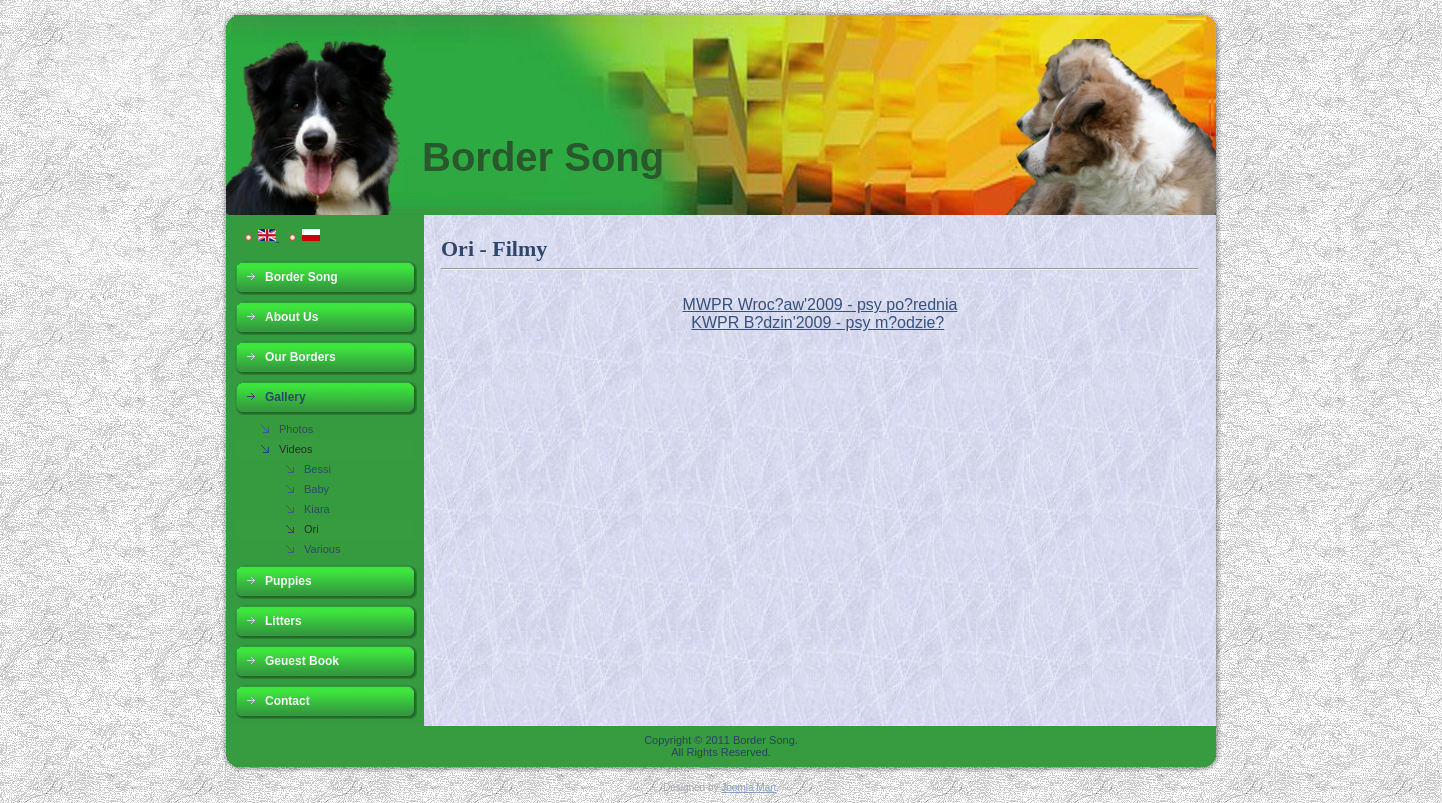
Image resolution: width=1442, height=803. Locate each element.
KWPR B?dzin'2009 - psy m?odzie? (817, 322)
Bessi (317, 469)
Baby (316, 489)
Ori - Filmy (494, 248)
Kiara (317, 509)
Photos (296, 429)
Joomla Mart (748, 787)
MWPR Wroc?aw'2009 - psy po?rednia (820, 304)
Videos (295, 449)
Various (322, 549)
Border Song (543, 157)
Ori (311, 529)
